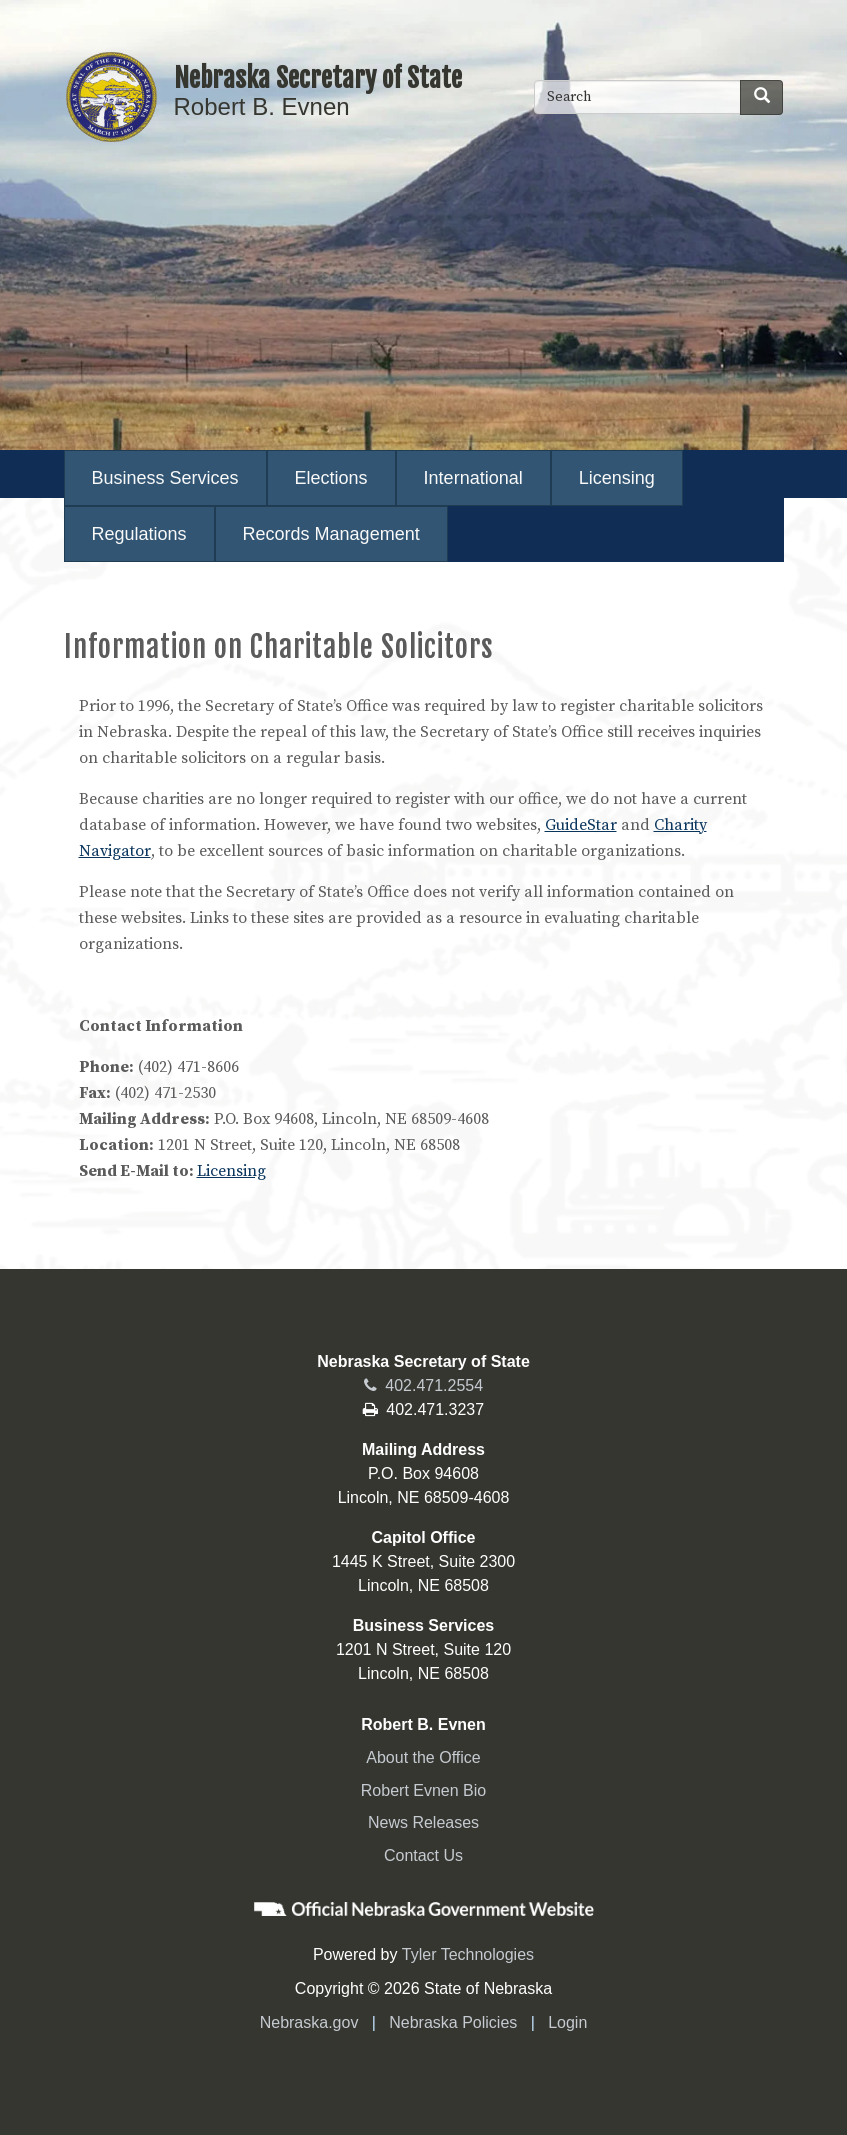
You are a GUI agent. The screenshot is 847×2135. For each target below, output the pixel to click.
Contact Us (423, 1855)
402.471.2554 (423, 1385)
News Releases (423, 1822)
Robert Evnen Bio (423, 1790)
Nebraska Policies (453, 2022)
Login (567, 2022)
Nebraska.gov (309, 2022)
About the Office (423, 1757)
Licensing (231, 1171)
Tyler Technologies (468, 1954)
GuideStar (581, 825)
